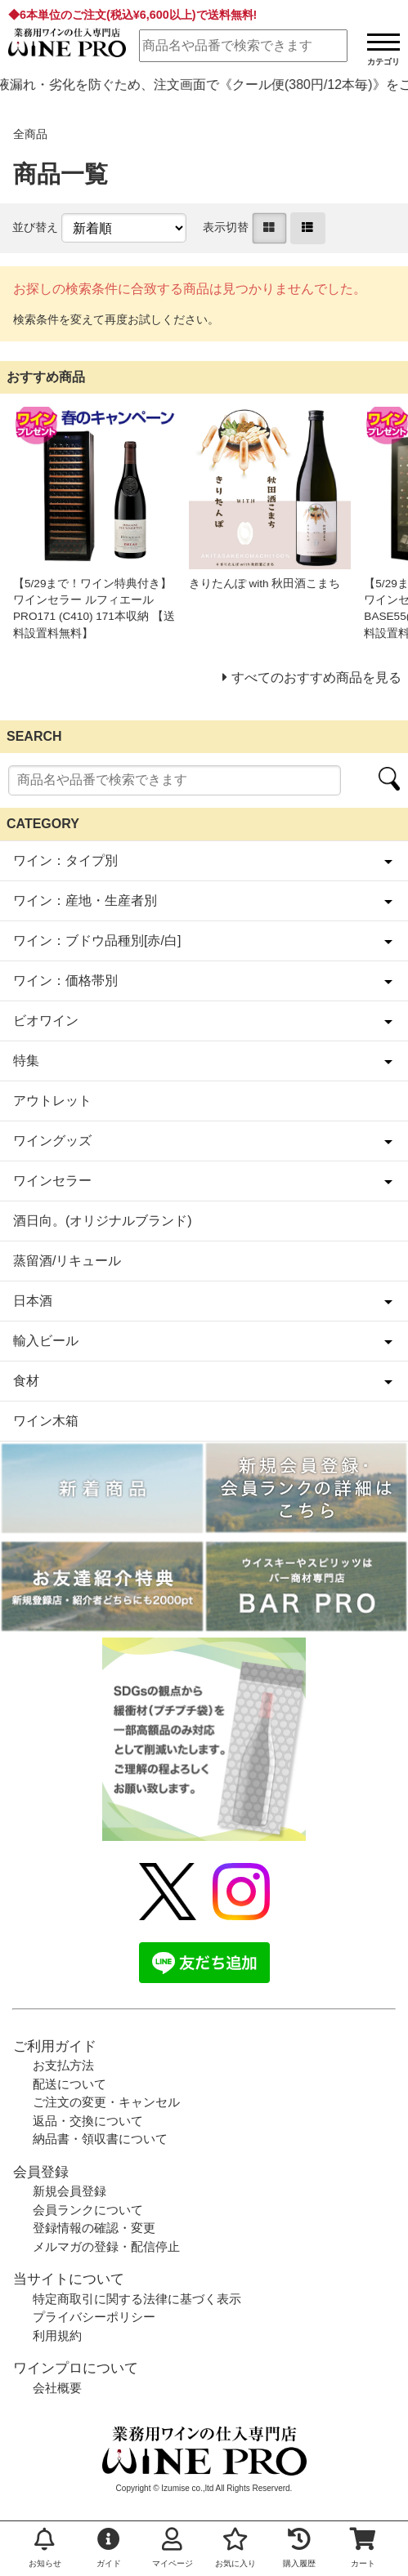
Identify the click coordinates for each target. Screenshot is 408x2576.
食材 (26, 1381)
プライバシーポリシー (94, 2317)
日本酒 (32, 1301)
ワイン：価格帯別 (65, 980)
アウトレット (52, 1101)
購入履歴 (299, 2548)
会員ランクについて (88, 2210)
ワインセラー (52, 1181)
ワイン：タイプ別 (65, 860)
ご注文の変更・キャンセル (106, 2102)
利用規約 (57, 2335)
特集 (26, 1060)
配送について (69, 2084)
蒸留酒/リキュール (67, 1261)
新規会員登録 (69, 2191)
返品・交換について (88, 2121)
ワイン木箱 (45, 1421)
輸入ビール (45, 1341)
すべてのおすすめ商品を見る (316, 677)
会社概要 (57, 2388)
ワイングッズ (52, 1141)
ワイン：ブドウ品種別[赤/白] (97, 940)
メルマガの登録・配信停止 (106, 2246)
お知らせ (45, 2548)
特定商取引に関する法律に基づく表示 (137, 2299)
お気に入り (235, 2548)
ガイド (108, 2548)
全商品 (30, 134)
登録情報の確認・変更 (94, 2228)
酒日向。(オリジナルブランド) (102, 1221)
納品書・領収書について (100, 2139)
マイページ (172, 2548)
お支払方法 (63, 2065)
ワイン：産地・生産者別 (85, 900)
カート (363, 2548)
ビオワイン (45, 1020)
